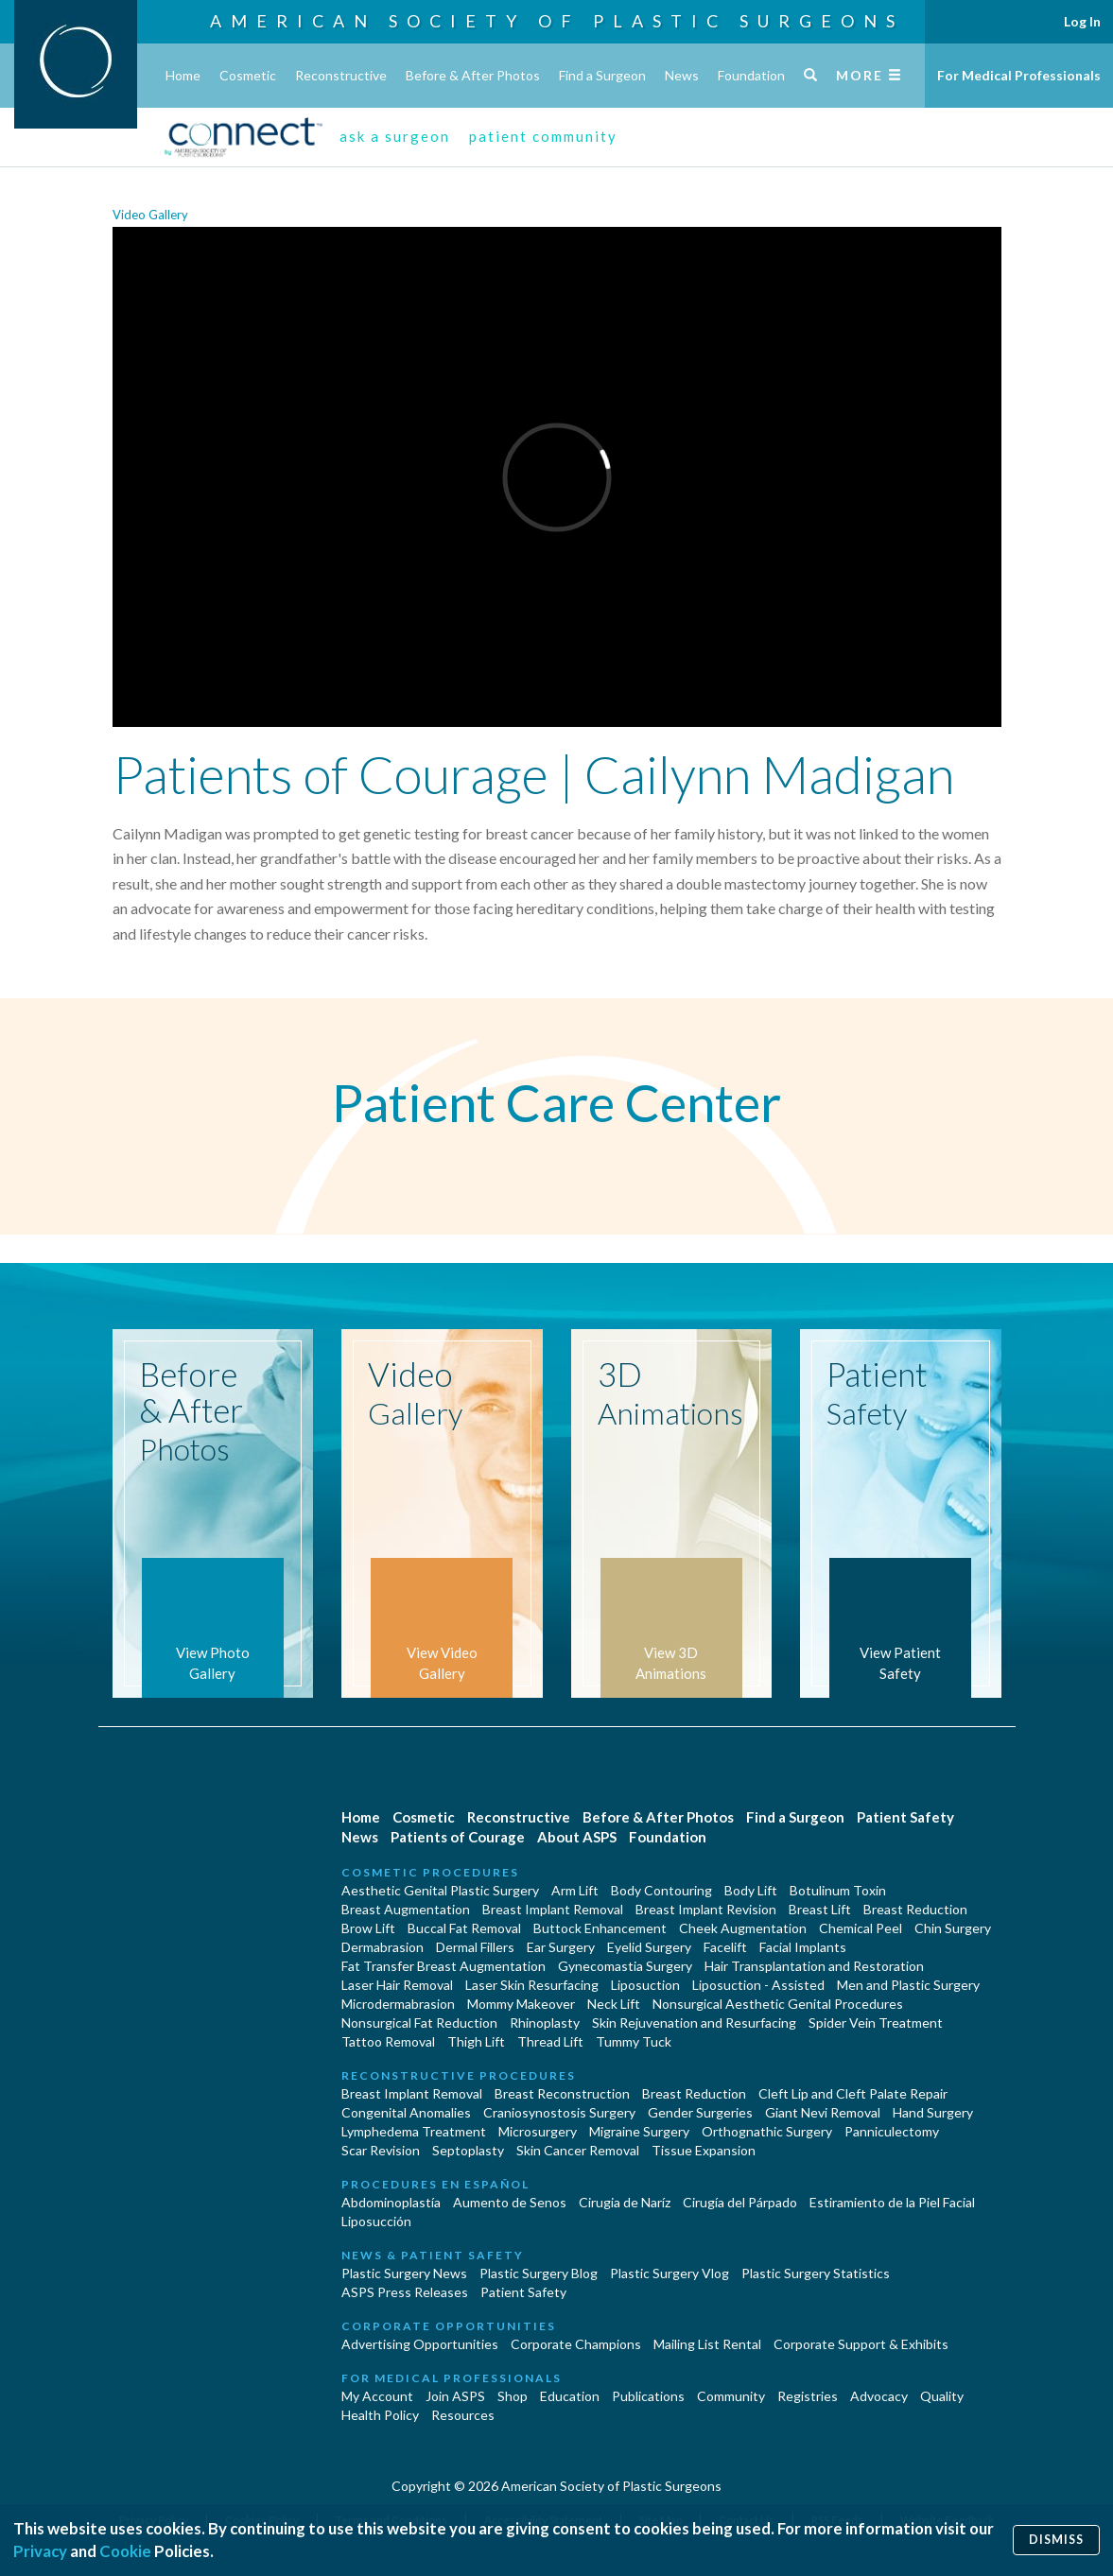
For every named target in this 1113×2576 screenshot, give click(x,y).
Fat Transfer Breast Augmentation (443, 1966)
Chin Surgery (952, 1928)
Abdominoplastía (391, 2202)
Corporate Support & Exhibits (861, 2344)
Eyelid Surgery (649, 1947)
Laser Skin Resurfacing (532, 1985)
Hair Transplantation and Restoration (814, 1966)
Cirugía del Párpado (740, 2202)
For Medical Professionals (1019, 75)
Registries (807, 2396)
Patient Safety (905, 1816)
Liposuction (645, 1985)
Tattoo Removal (388, 2041)
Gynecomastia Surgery (625, 1966)
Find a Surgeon (602, 75)
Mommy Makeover (521, 2004)
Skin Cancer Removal (577, 2150)
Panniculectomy (891, 2131)
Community (731, 2396)
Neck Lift (613, 2004)
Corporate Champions (576, 2344)
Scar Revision (380, 2150)
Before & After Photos (473, 75)
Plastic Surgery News (404, 2273)
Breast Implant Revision (705, 1909)
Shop (512, 2396)
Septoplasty (468, 2150)
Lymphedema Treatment (413, 2131)
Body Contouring (661, 1890)
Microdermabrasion (398, 2004)
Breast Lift (820, 1909)
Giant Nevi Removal (822, 2112)
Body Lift (750, 1890)
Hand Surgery (933, 2112)
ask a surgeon (394, 136)
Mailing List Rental (707, 2344)
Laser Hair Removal (397, 1985)
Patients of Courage (458, 1836)
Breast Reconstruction (562, 2093)
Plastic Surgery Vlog (669, 2273)
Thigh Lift (476, 2041)
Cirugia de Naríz (624, 2202)
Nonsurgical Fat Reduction (419, 2022)
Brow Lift (368, 1928)
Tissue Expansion (704, 2150)
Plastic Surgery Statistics (815, 2273)
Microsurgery (537, 2131)
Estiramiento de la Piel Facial (892, 2202)
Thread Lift (550, 2041)
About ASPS (577, 1836)
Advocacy (879, 2396)
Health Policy (380, 2415)
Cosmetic (247, 75)
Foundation (751, 75)
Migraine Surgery (639, 2131)
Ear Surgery (561, 1947)
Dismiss (1056, 2540)
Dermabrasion (382, 1947)
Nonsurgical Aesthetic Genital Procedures (777, 2004)
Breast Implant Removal (552, 1909)
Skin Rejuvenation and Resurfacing (694, 2022)
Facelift (725, 1947)
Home (182, 75)
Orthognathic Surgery (767, 2131)
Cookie (125, 2551)
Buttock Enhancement (600, 1928)
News (682, 75)
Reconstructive (341, 75)
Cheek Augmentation (743, 1928)
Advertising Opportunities (419, 2344)
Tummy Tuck (633, 2041)
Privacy (40, 2551)
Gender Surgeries (700, 2112)
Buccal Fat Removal (464, 1928)
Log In (1082, 21)
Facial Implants (802, 1947)
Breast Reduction (915, 1909)
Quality (942, 2396)
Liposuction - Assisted (758, 1985)
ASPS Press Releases (404, 2292)
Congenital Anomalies (406, 2112)
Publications (648, 2396)
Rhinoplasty (545, 2022)
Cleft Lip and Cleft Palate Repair (853, 2093)
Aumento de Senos (509, 2202)
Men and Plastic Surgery (908, 1985)
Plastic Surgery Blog (538, 2273)
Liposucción (376, 2221)
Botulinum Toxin (838, 1890)
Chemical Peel (860, 1928)
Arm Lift (575, 1890)
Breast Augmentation (405, 1909)
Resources (463, 2415)
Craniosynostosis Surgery (559, 2112)
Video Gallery (150, 214)
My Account (377, 2396)
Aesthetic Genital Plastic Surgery (440, 1890)
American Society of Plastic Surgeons (557, 20)
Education (570, 2396)
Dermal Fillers (475, 1947)
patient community (543, 136)
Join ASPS (455, 2396)
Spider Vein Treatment (876, 2022)
